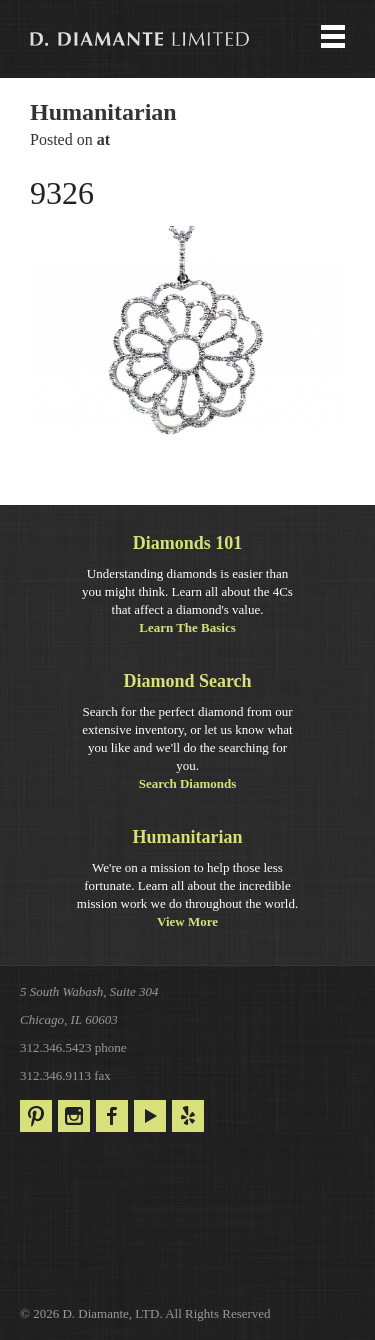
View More (187, 921)
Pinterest (36, 1116)
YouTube (150, 1116)
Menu (187, 39)
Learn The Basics (187, 627)
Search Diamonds (188, 783)
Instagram (74, 1116)
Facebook (112, 1116)
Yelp (188, 1116)
